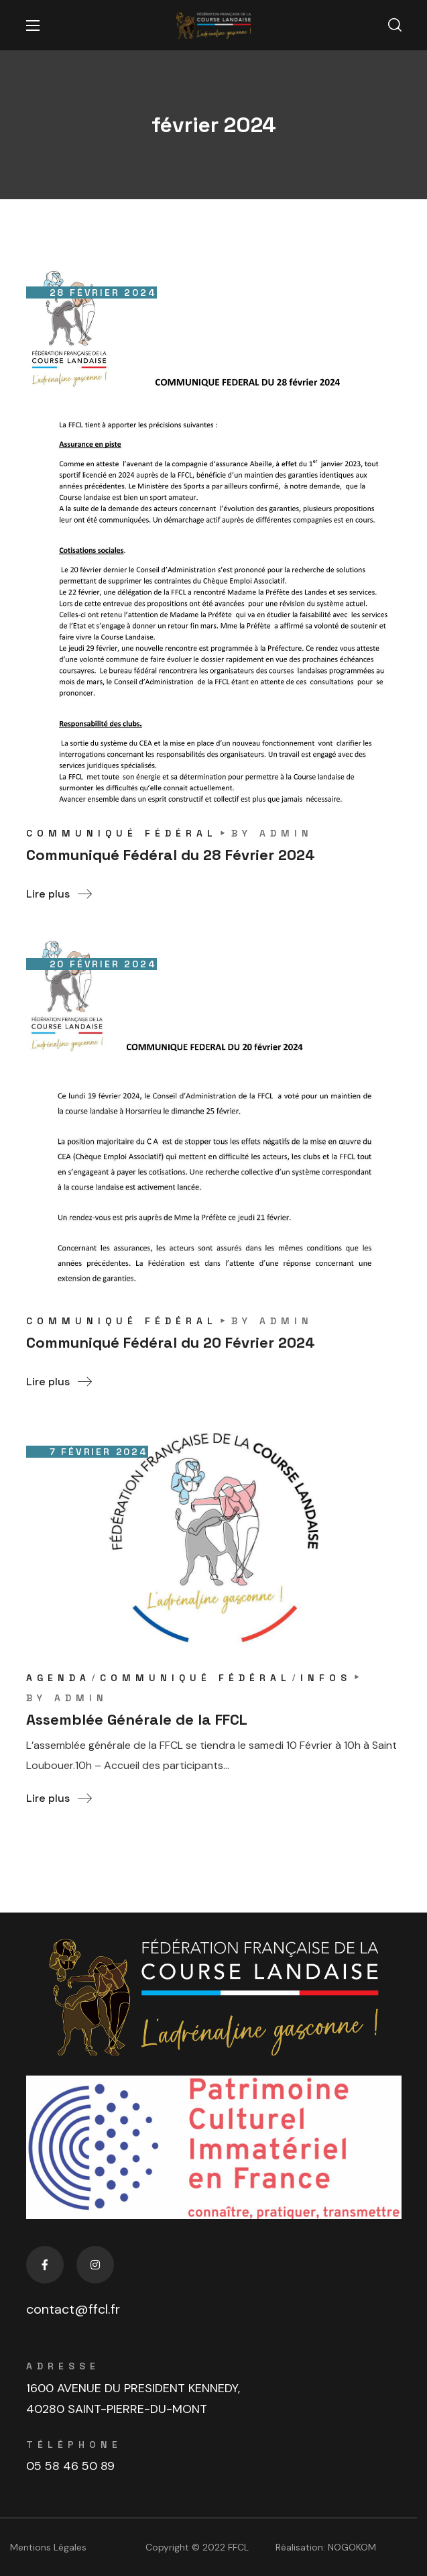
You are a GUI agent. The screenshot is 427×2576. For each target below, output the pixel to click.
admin (286, 833)
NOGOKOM (352, 2547)
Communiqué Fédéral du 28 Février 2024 (170, 854)
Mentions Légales (48, 2547)
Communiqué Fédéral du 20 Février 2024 (170, 1342)
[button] (395, 25)
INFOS (325, 1678)
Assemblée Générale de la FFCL (136, 1719)
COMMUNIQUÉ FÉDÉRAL (121, 833)
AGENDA (58, 1678)
